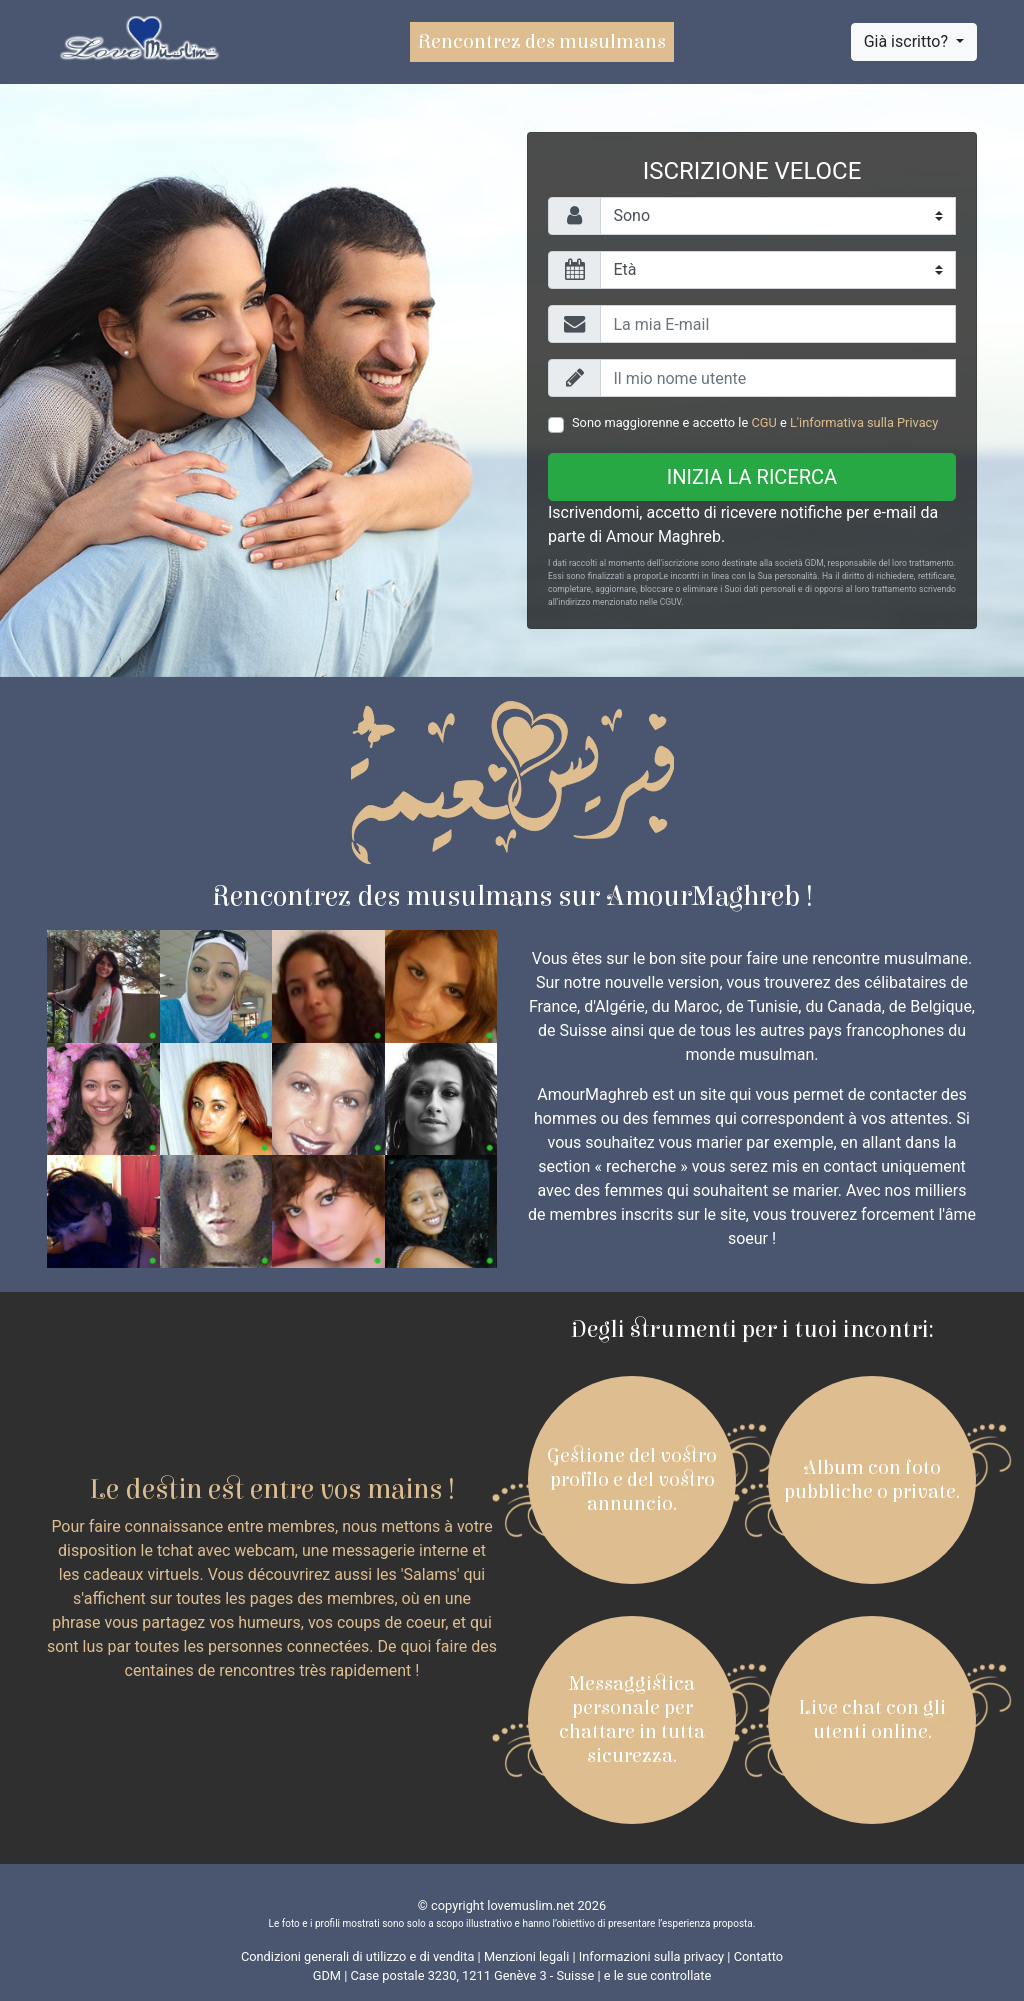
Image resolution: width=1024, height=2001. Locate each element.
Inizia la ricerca (752, 477)
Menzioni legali (526, 1956)
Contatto (758, 1956)
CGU (763, 422)
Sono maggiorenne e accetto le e (755, 422)
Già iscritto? (908, 41)
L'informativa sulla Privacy (864, 422)
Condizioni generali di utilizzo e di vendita (357, 1956)
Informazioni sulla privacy (651, 1956)
